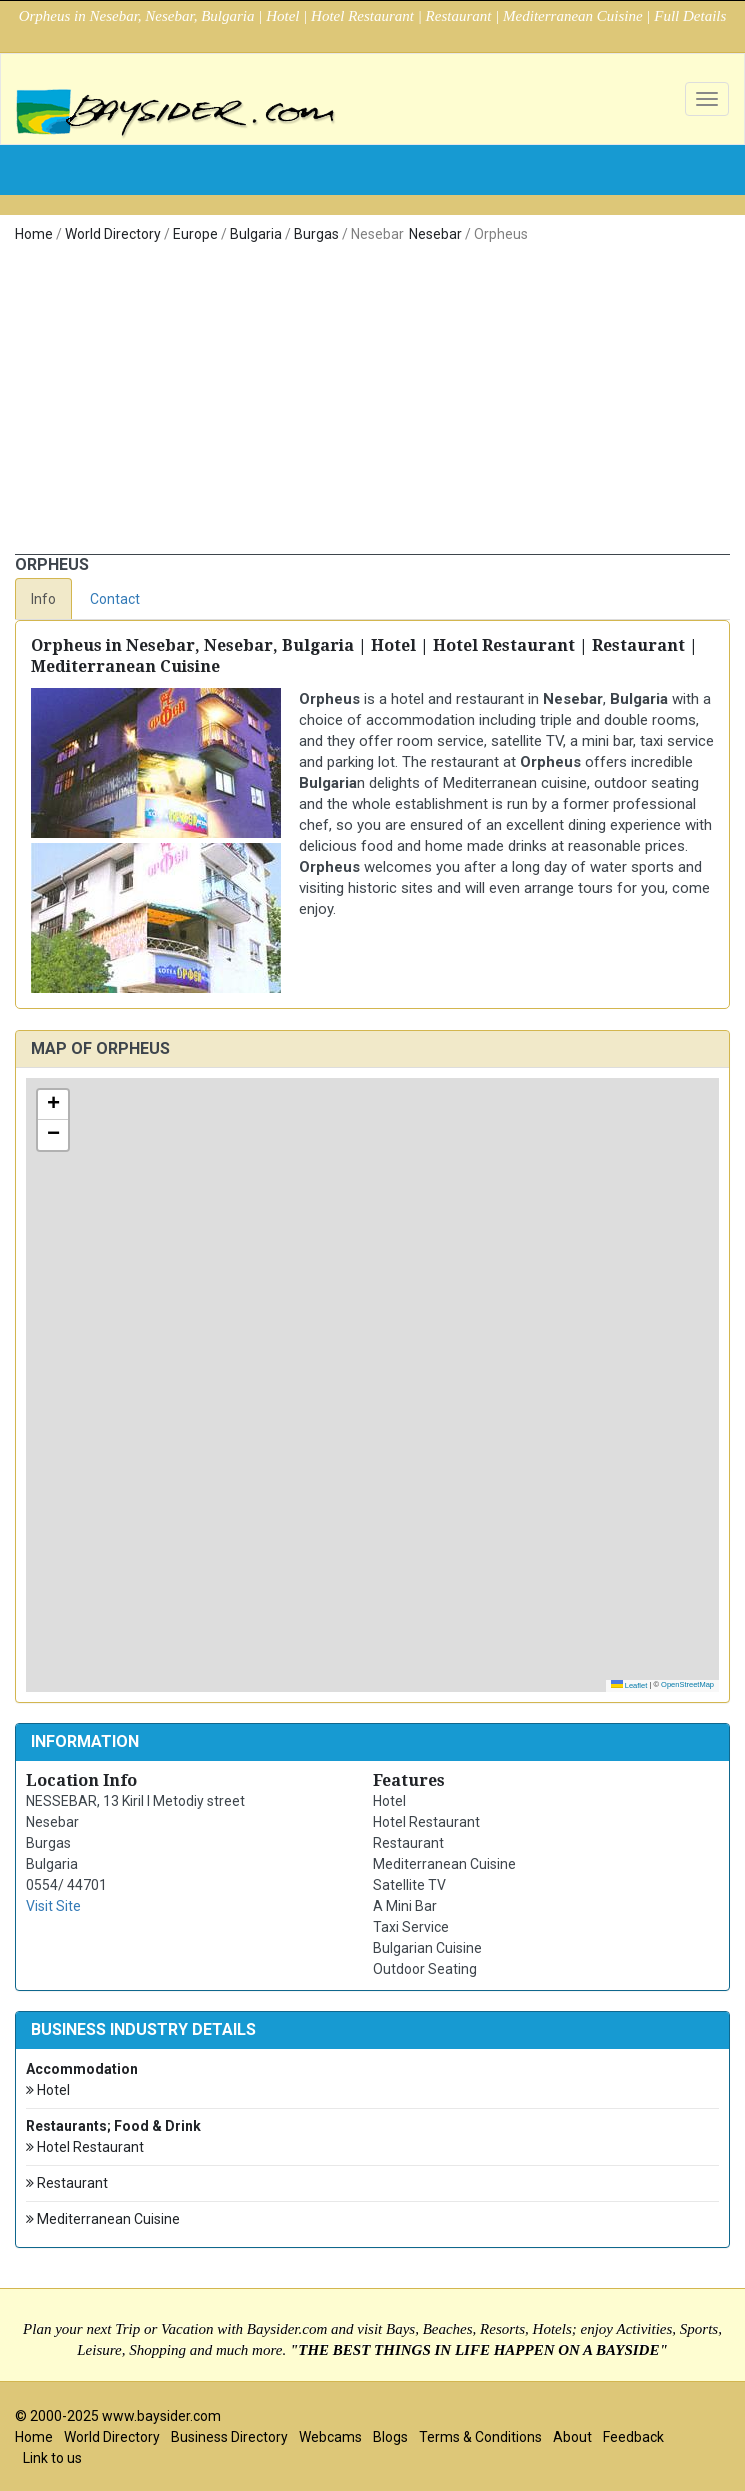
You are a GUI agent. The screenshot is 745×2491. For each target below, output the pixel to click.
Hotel (48, 2090)
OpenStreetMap (687, 1684)
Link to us (52, 2458)
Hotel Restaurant (85, 2147)
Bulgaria (256, 234)
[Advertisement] (372, 404)
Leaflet (629, 1685)
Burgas (316, 234)
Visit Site (53, 1906)
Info (43, 599)
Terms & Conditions (480, 2437)
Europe (195, 234)
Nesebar (435, 234)
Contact (115, 599)
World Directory (113, 234)
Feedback (633, 2437)
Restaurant (67, 2183)
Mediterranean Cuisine (103, 2219)
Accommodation (82, 2069)
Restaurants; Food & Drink (113, 2126)
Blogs (390, 2437)
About (572, 2437)
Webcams (330, 2437)
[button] (53, 1105)
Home (34, 234)
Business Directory (229, 2437)
